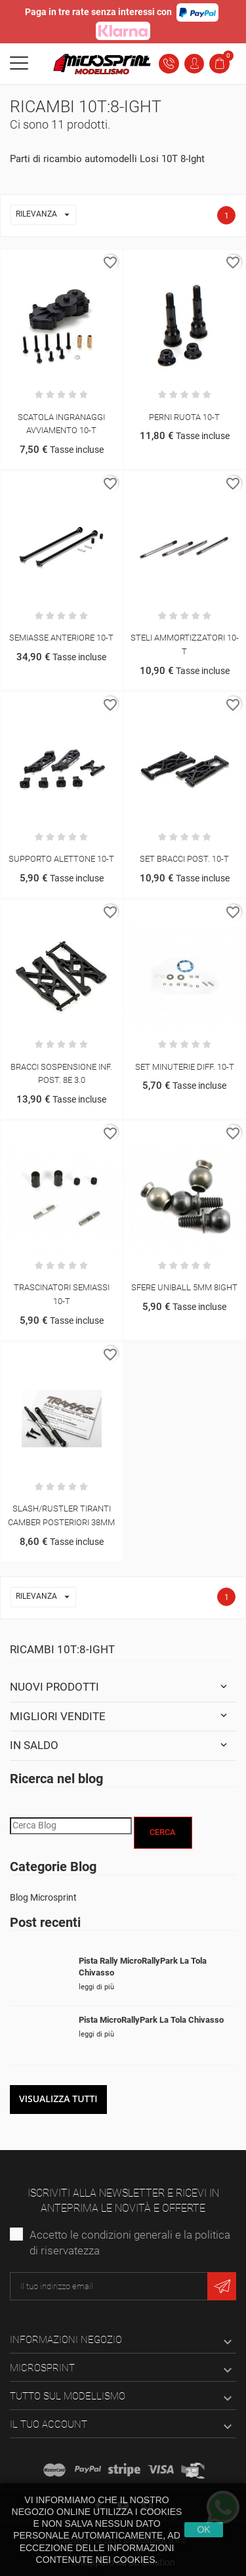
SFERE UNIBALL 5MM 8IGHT (184, 1287)
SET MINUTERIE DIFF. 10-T (184, 1067)
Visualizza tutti (58, 2098)
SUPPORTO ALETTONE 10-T (61, 859)
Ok (203, 2529)
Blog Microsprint (43, 1897)
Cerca (163, 1832)
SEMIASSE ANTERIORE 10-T (61, 638)
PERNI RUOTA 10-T (184, 417)
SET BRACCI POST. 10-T (184, 859)
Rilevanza (45, 214)
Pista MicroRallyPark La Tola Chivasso (151, 2020)
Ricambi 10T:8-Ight (62, 1649)
